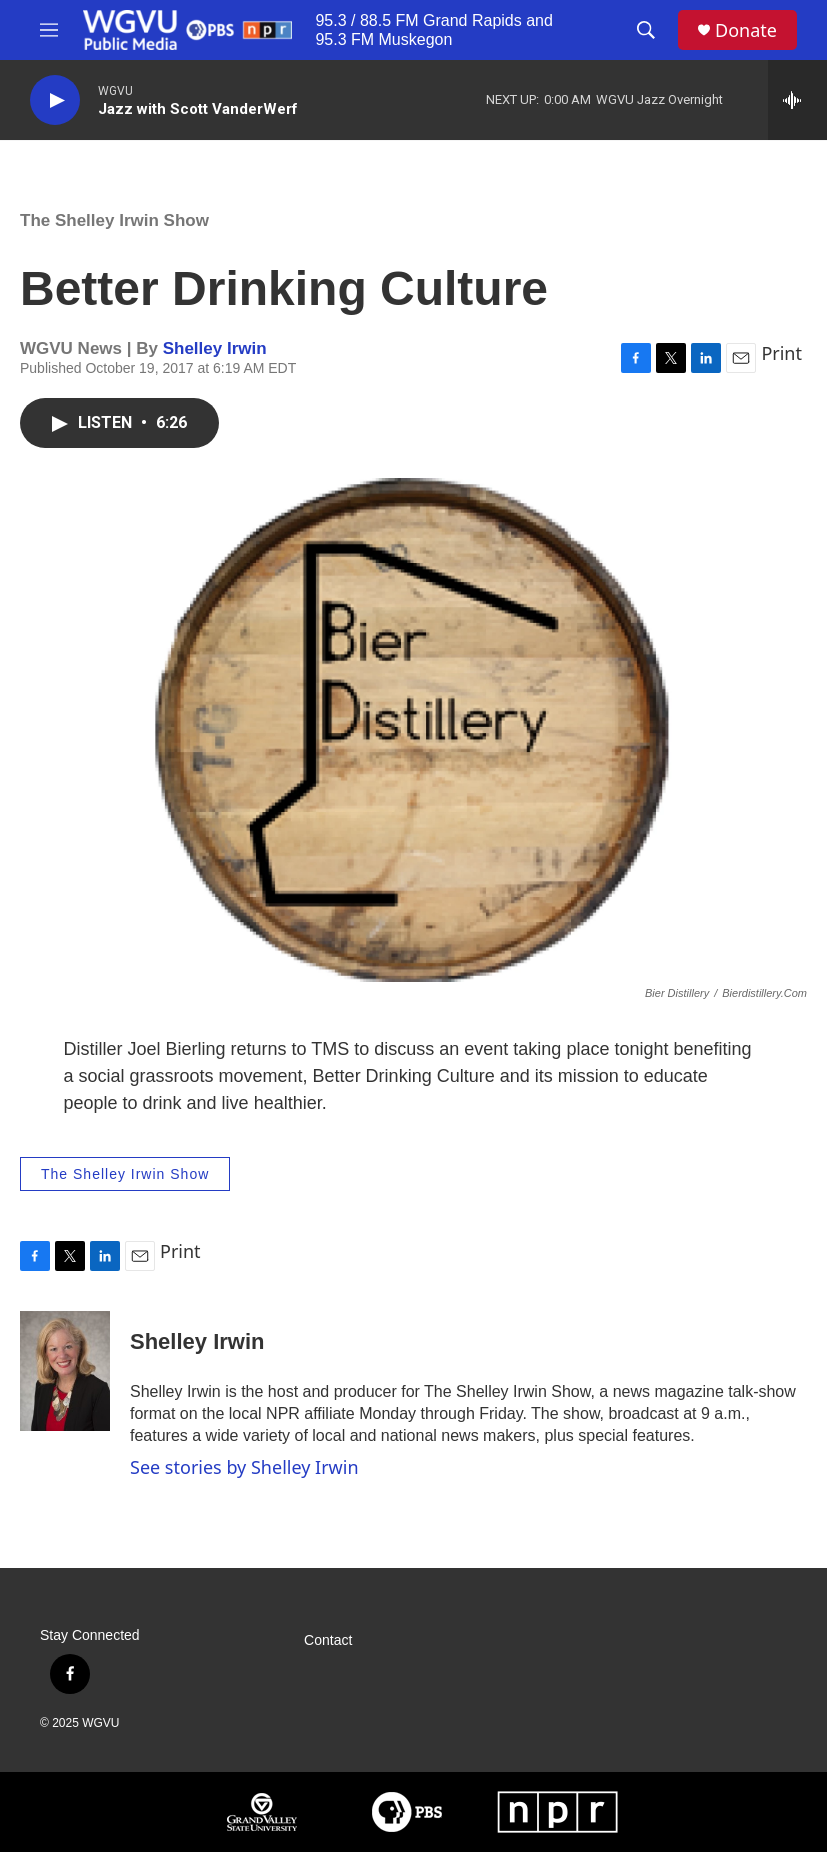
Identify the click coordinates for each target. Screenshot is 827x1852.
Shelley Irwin (215, 348)
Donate (746, 30)
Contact (328, 1640)
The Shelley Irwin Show (114, 220)
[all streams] (797, 100)
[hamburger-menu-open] (49, 30)
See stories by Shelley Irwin (244, 1467)
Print (781, 353)
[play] (55, 100)
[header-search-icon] (646, 30)
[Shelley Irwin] (65, 1371)
